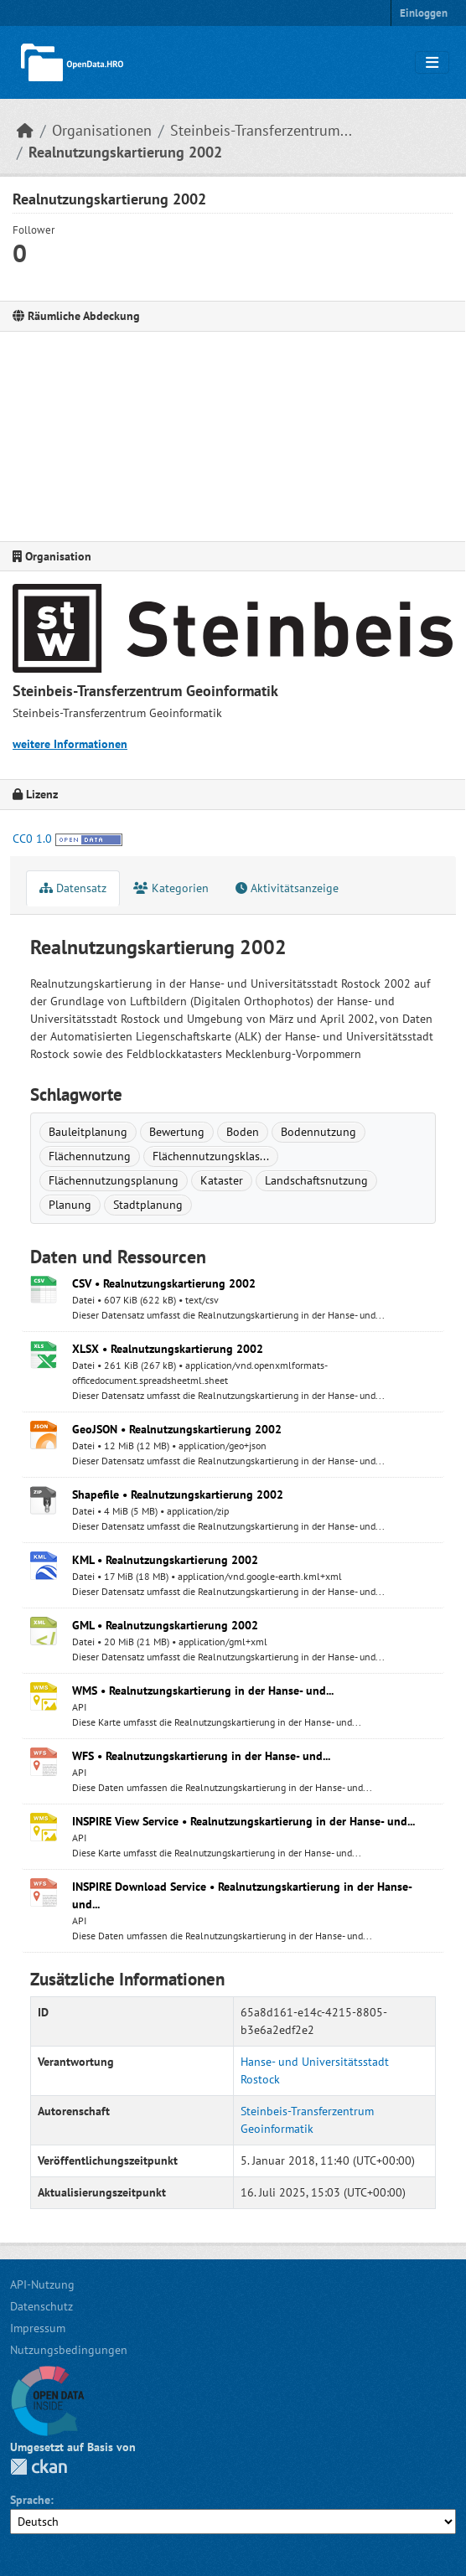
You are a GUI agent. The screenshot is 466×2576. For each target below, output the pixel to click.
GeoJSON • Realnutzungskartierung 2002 (177, 1429)
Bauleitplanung (88, 1131)
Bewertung (177, 1131)
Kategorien (171, 888)
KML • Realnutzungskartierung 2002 (165, 1559)
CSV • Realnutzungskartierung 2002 (164, 1283)
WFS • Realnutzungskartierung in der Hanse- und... (201, 1755)
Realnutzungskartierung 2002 (125, 152)
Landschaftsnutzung (316, 1180)
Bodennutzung (318, 1131)
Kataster (221, 1180)
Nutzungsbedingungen (68, 2349)
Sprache (30, 2499)
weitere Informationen (70, 743)
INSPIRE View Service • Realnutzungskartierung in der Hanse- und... (243, 1821)
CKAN (38, 2466)
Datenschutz (41, 2306)
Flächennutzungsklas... (211, 1156)
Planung (70, 1204)
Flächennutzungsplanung (114, 1180)
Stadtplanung (148, 1204)
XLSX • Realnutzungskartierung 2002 (167, 1348)
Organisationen (102, 130)
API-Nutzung (42, 2284)
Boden (242, 1131)
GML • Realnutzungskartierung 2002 (165, 1625)
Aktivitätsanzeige (287, 888)
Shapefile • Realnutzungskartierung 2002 (177, 1494)
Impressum (37, 2328)
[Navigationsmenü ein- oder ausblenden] (432, 63)
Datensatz (72, 888)
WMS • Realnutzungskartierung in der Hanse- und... (203, 1690)
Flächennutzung (90, 1156)
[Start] (25, 130)
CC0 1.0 (32, 838)
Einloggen (424, 13)
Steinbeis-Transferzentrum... (261, 130)
